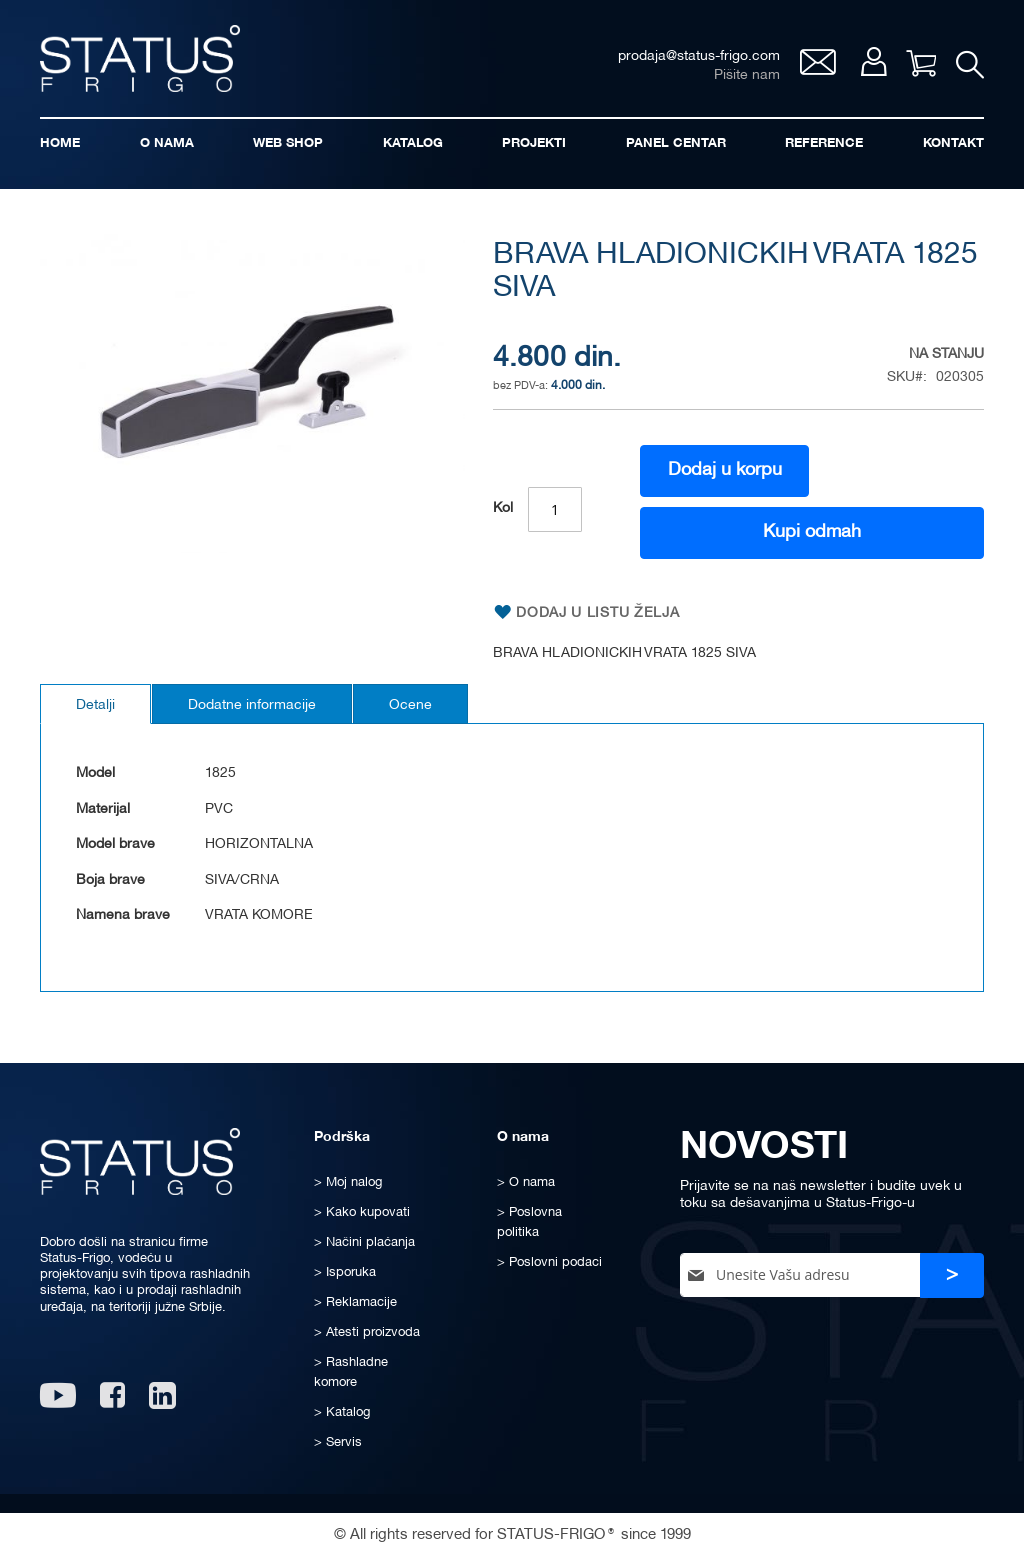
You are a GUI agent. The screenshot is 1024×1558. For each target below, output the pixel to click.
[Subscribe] (952, 1275)
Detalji (95, 705)
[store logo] (140, 58)
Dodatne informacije (252, 705)
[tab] (95, 704)
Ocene (410, 705)
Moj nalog (873, 61)
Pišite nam (747, 75)
